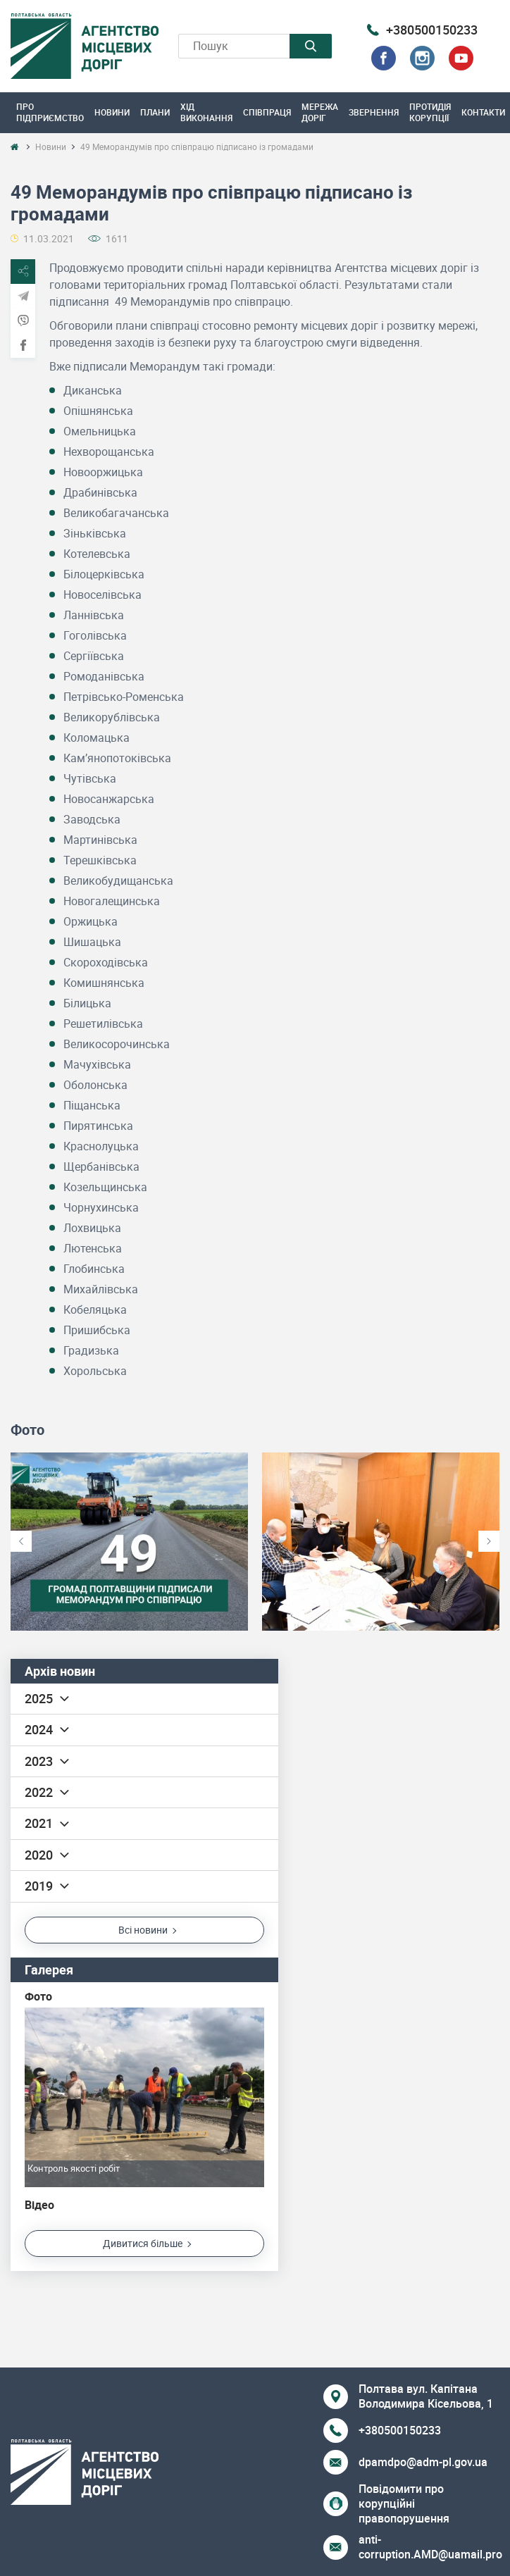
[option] (129, 1541)
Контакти (483, 112)
